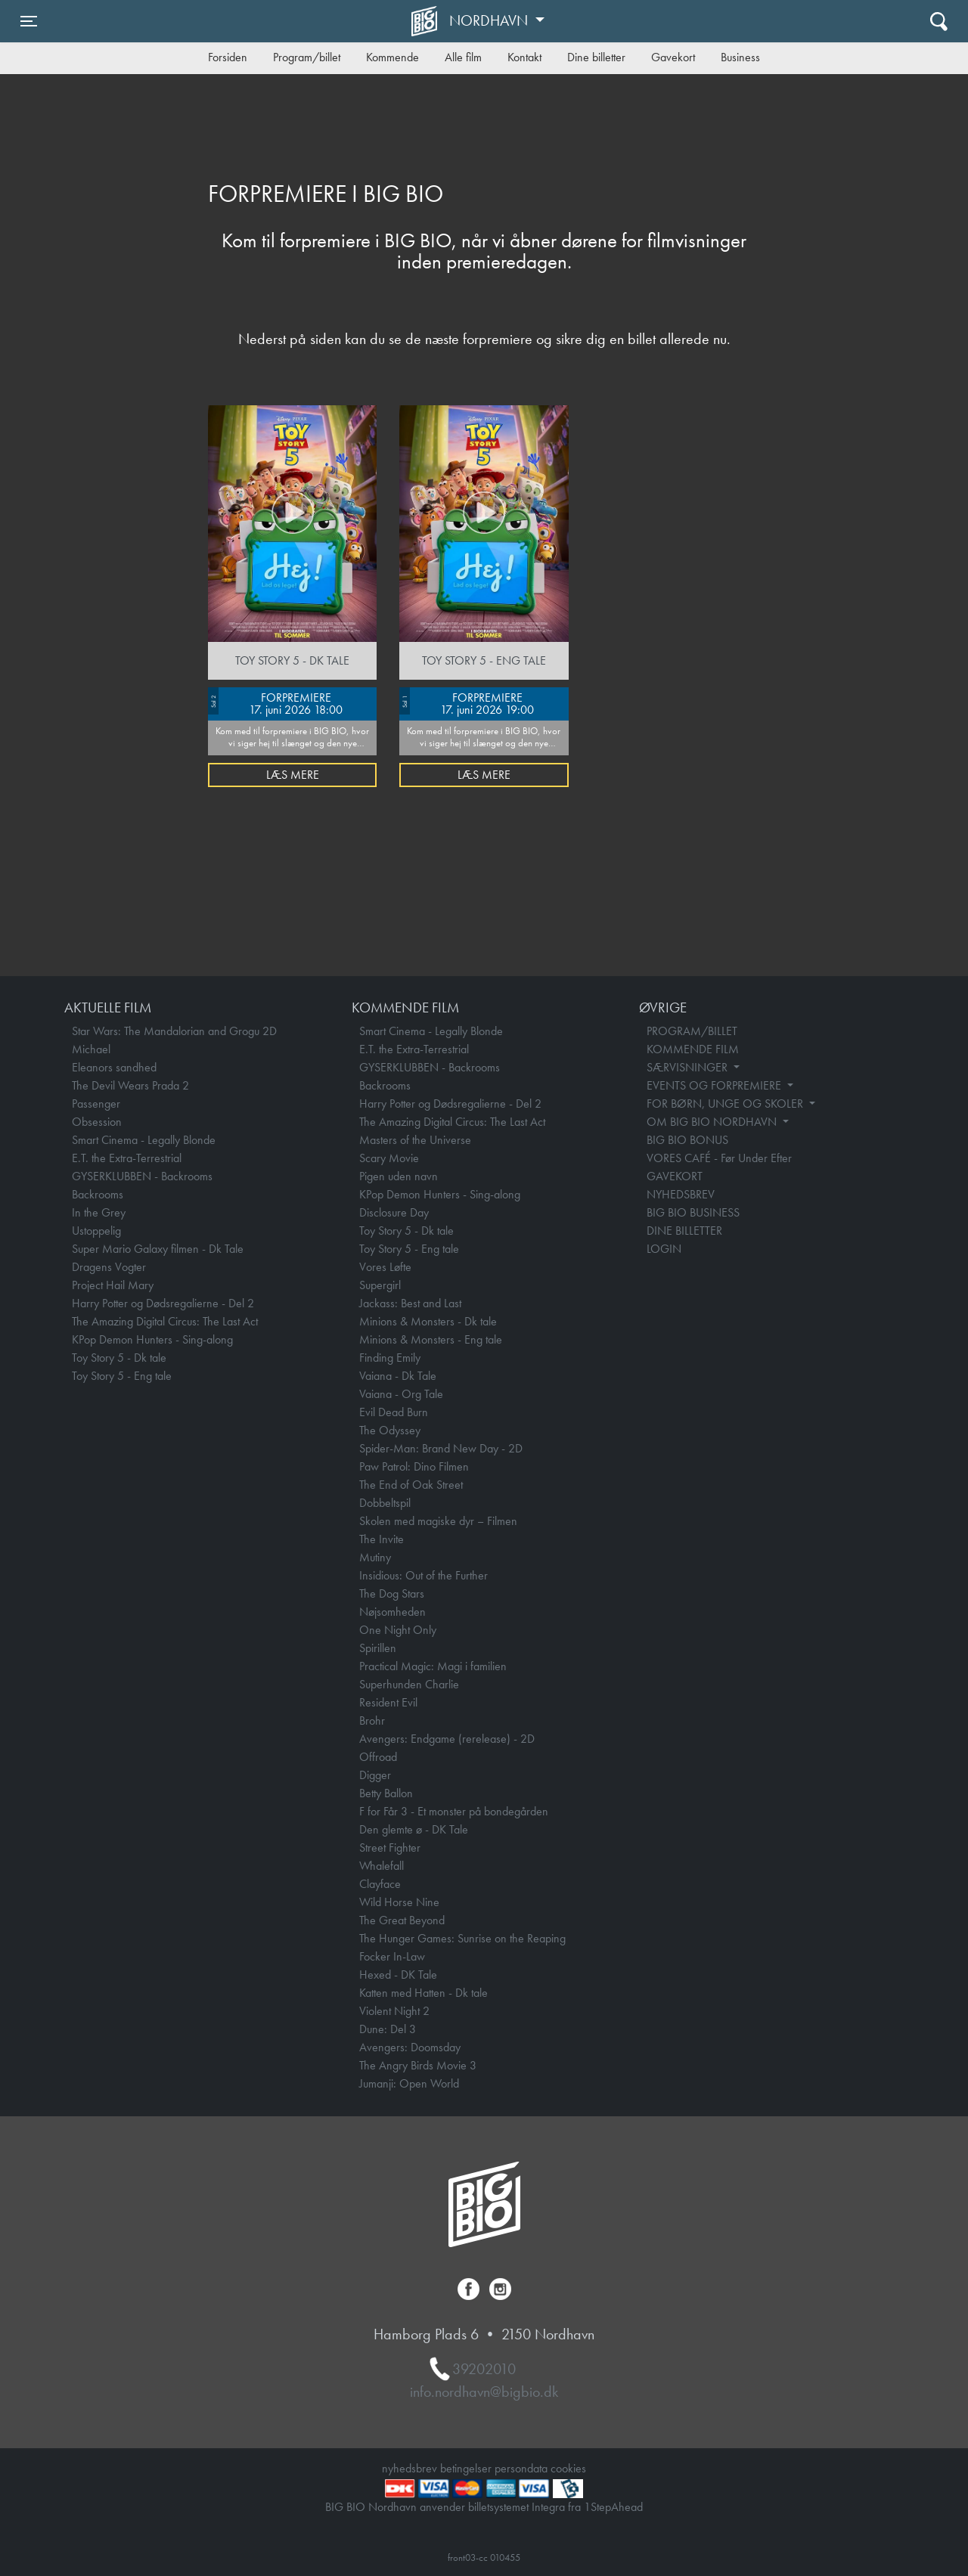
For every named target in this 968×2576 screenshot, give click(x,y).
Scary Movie (389, 1158)
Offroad (378, 1757)
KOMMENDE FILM (693, 1049)
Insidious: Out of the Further (423, 1575)
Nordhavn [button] (490, 20)
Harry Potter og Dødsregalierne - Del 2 (163, 1303)
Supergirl (380, 1285)
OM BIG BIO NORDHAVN (713, 1122)
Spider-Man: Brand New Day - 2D (441, 1448)
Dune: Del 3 (387, 2029)
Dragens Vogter (109, 1267)
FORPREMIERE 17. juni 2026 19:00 (466, 702)
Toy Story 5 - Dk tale (119, 1357)
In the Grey (99, 1212)
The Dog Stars (391, 1593)
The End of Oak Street (411, 1485)
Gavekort (673, 57)
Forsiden (227, 57)
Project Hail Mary (113, 1285)
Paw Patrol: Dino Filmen (414, 1466)
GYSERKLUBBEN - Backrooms (142, 1176)
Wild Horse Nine (399, 1902)
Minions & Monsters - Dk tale (428, 1321)
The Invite (381, 1539)
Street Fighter (389, 1847)
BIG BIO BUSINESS (693, 1212)
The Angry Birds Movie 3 (417, 2065)
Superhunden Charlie (409, 1684)
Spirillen (377, 1648)
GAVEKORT (675, 1176)
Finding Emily (389, 1357)
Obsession (97, 1122)
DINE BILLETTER (684, 1230)
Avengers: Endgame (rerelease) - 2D (447, 1739)
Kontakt (524, 57)
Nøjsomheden (392, 1612)
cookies (568, 2468)
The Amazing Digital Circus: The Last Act (165, 1321)
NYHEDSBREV (681, 1194)
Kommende (392, 57)
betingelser (466, 2468)
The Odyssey (389, 1430)
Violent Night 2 (394, 2011)
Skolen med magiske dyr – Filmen (438, 1521)
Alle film (463, 57)
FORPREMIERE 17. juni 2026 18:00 (275, 702)
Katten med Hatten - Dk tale (423, 1993)
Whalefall (381, 1866)
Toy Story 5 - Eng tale (122, 1376)
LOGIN (664, 1249)
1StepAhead (613, 2507)
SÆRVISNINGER (689, 1067)
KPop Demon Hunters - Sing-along (152, 1339)
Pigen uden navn (398, 1176)
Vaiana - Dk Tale (397, 1376)
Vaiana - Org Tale (401, 1394)
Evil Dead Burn (393, 1412)
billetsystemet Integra (516, 2507)
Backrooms (97, 1194)
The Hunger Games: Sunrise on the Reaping (462, 1938)
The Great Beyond (402, 1920)
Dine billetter (596, 57)
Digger (375, 1775)
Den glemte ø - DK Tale (413, 1829)
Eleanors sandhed (114, 1067)
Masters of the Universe (415, 1140)
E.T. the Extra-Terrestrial (127, 1158)
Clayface (380, 1884)
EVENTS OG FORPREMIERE (715, 1085)
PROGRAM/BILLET (692, 1031)
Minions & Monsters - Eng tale (430, 1339)
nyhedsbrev (409, 2468)
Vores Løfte (385, 1267)
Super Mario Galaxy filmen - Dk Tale (158, 1249)
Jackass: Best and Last (410, 1303)
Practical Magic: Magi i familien (433, 1666)
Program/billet (306, 57)
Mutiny (375, 1557)
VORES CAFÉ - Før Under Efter (719, 1158)
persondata (521, 2468)
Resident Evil (388, 1702)
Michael (91, 1049)
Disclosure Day (394, 1212)
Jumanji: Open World (409, 2083)
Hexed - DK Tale (398, 1974)
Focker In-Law (392, 1956)
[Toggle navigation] (28, 21)
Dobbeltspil (385, 1503)
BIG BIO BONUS (687, 1140)
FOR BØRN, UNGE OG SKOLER (726, 1103)
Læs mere (292, 775)
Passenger (96, 1103)
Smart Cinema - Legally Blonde (144, 1140)
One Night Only (397, 1630)
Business (740, 57)
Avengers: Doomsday (410, 2047)
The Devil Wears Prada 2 (130, 1085)
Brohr (372, 1720)
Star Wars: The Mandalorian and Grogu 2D (174, 1031)
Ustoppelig (96, 1230)
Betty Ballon (386, 1793)
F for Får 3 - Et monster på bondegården (453, 1811)
